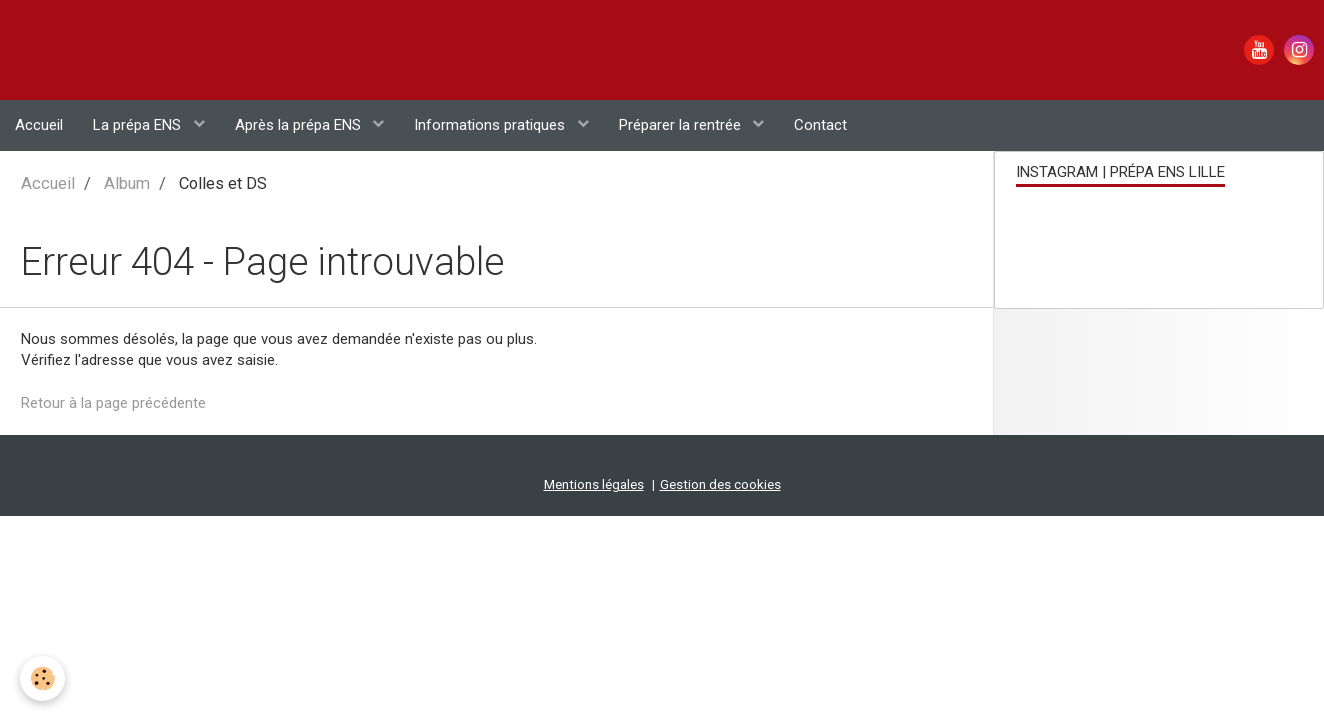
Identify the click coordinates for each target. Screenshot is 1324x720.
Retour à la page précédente (113, 303)
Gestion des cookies (720, 385)
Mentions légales (594, 385)
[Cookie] (42, 678)
